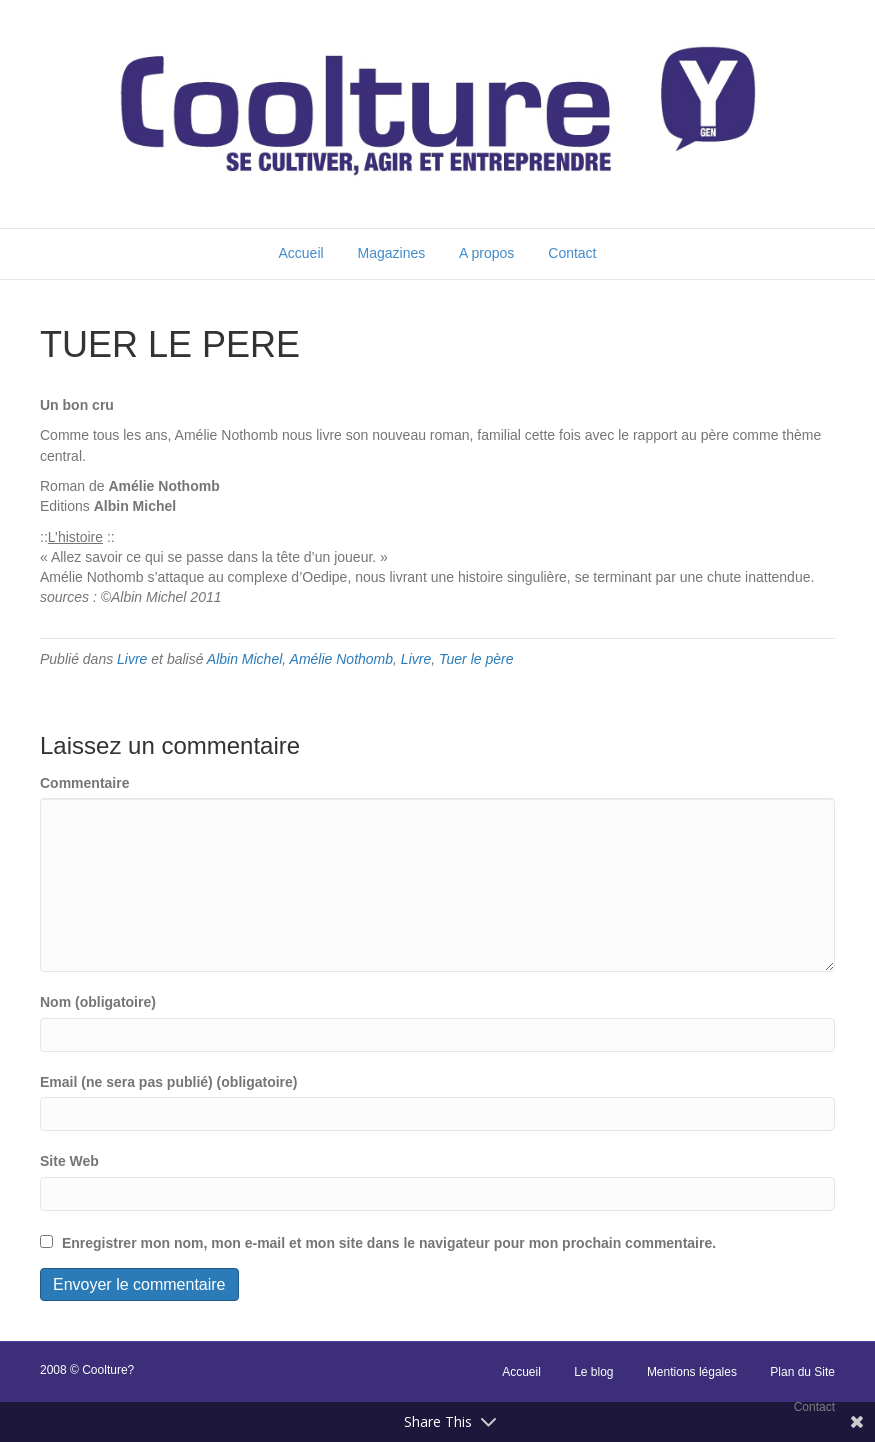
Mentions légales (692, 1372)
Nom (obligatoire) (98, 1002)
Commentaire (84, 783)
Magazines (392, 253)
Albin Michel (244, 659)
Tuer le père (476, 659)
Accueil (300, 253)
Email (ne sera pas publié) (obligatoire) (169, 1082)
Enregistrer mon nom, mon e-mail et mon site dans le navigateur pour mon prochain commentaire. (389, 1243)
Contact (572, 253)
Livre (132, 659)
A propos (486, 253)
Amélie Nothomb (342, 659)
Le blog (593, 1372)
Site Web (69, 1161)
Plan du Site (802, 1372)
